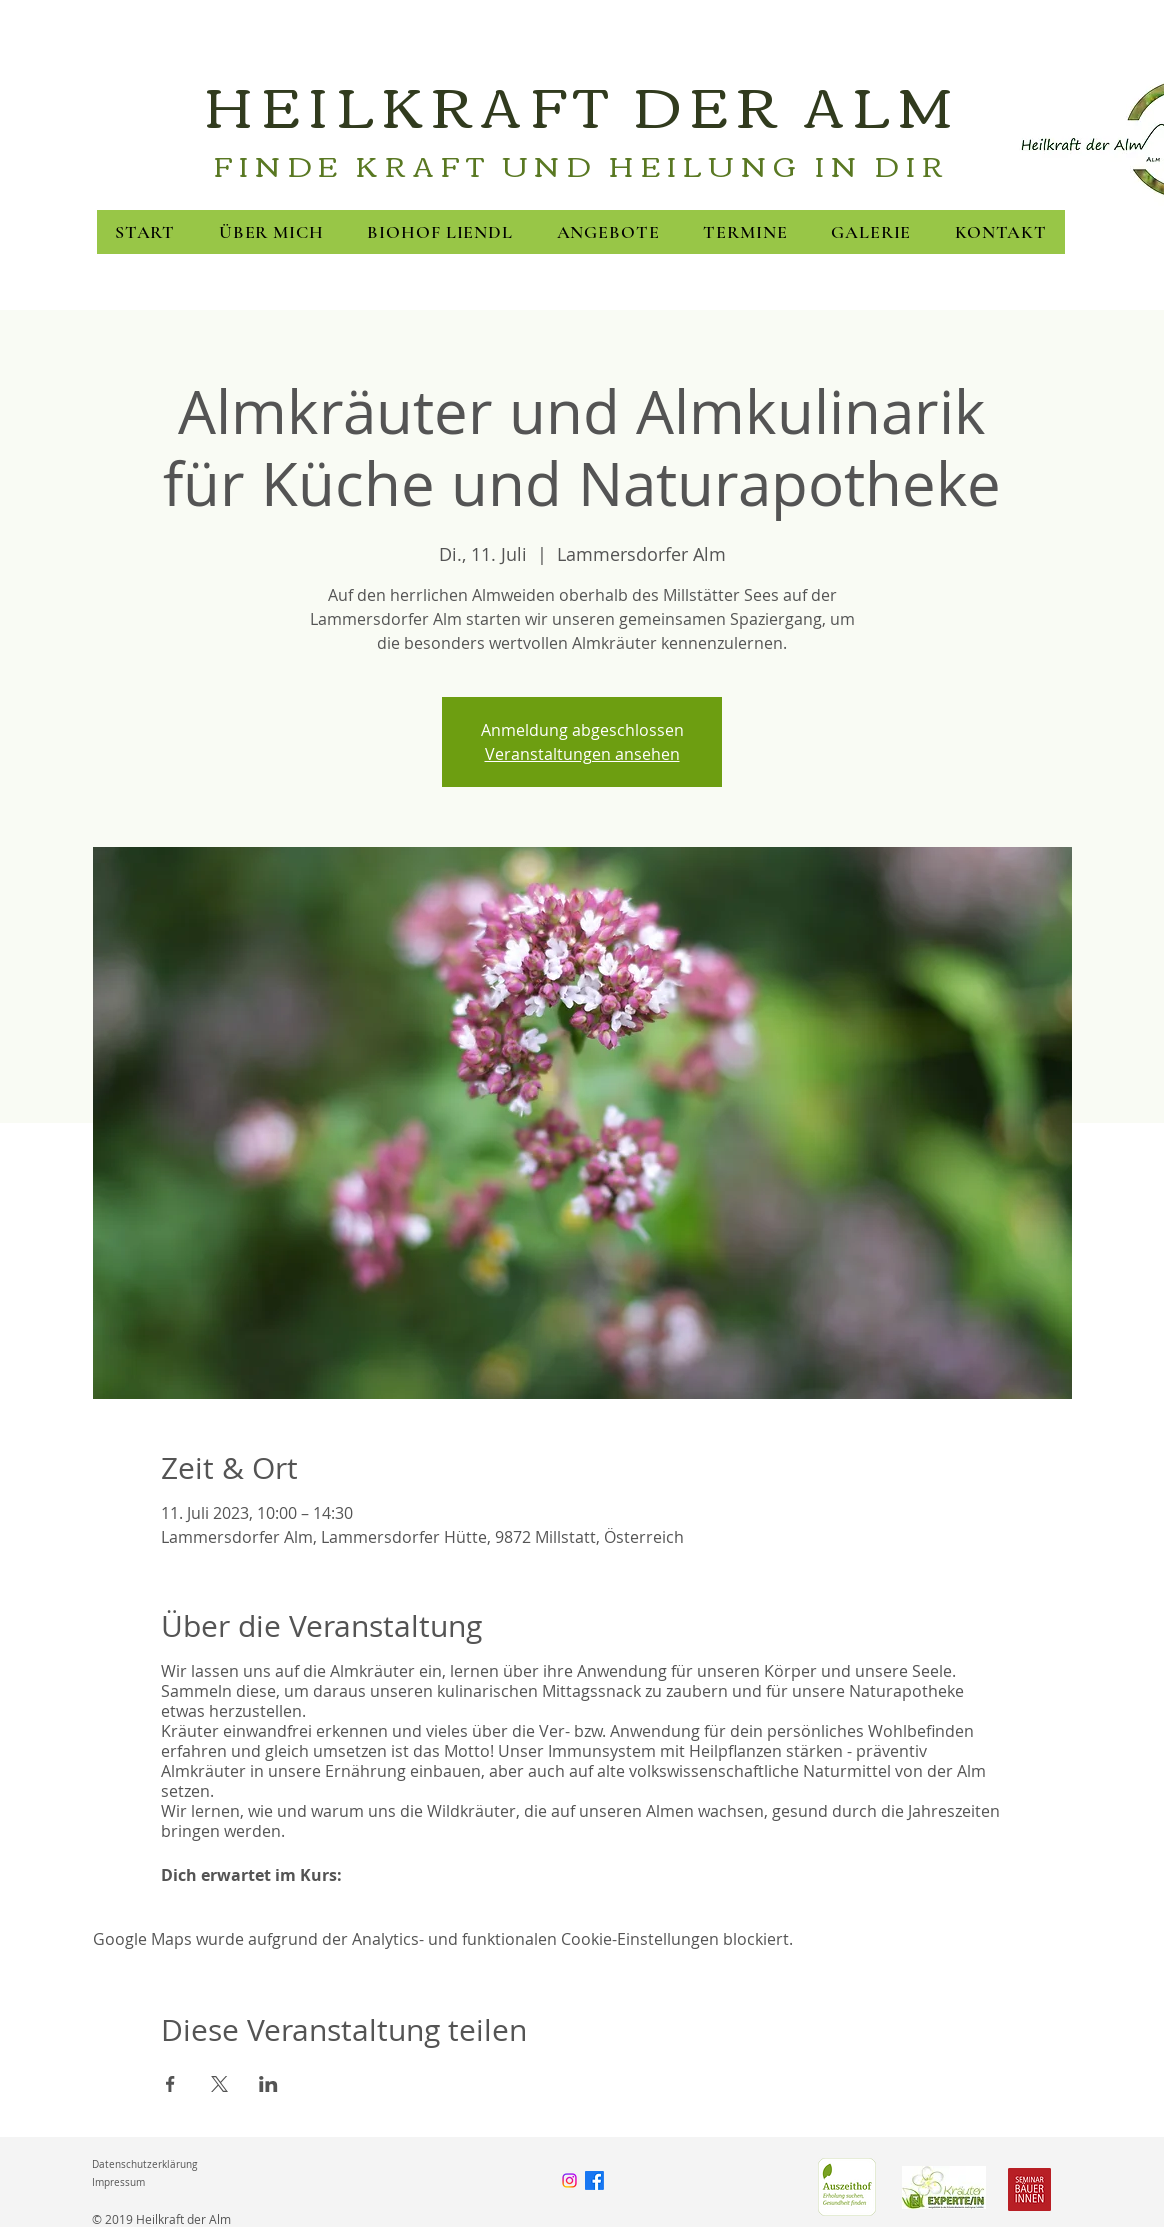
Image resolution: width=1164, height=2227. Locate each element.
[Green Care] (846, 2187)
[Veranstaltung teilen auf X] (219, 2084)
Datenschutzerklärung (144, 2164)
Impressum (118, 2182)
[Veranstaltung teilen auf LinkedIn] (268, 2084)
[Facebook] (594, 2180)
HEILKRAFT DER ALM (582, 103)
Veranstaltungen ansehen (582, 754)
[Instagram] (569, 2180)
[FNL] (944, 2187)
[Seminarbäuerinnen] (1029, 2189)
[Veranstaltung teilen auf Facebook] (170, 2084)
